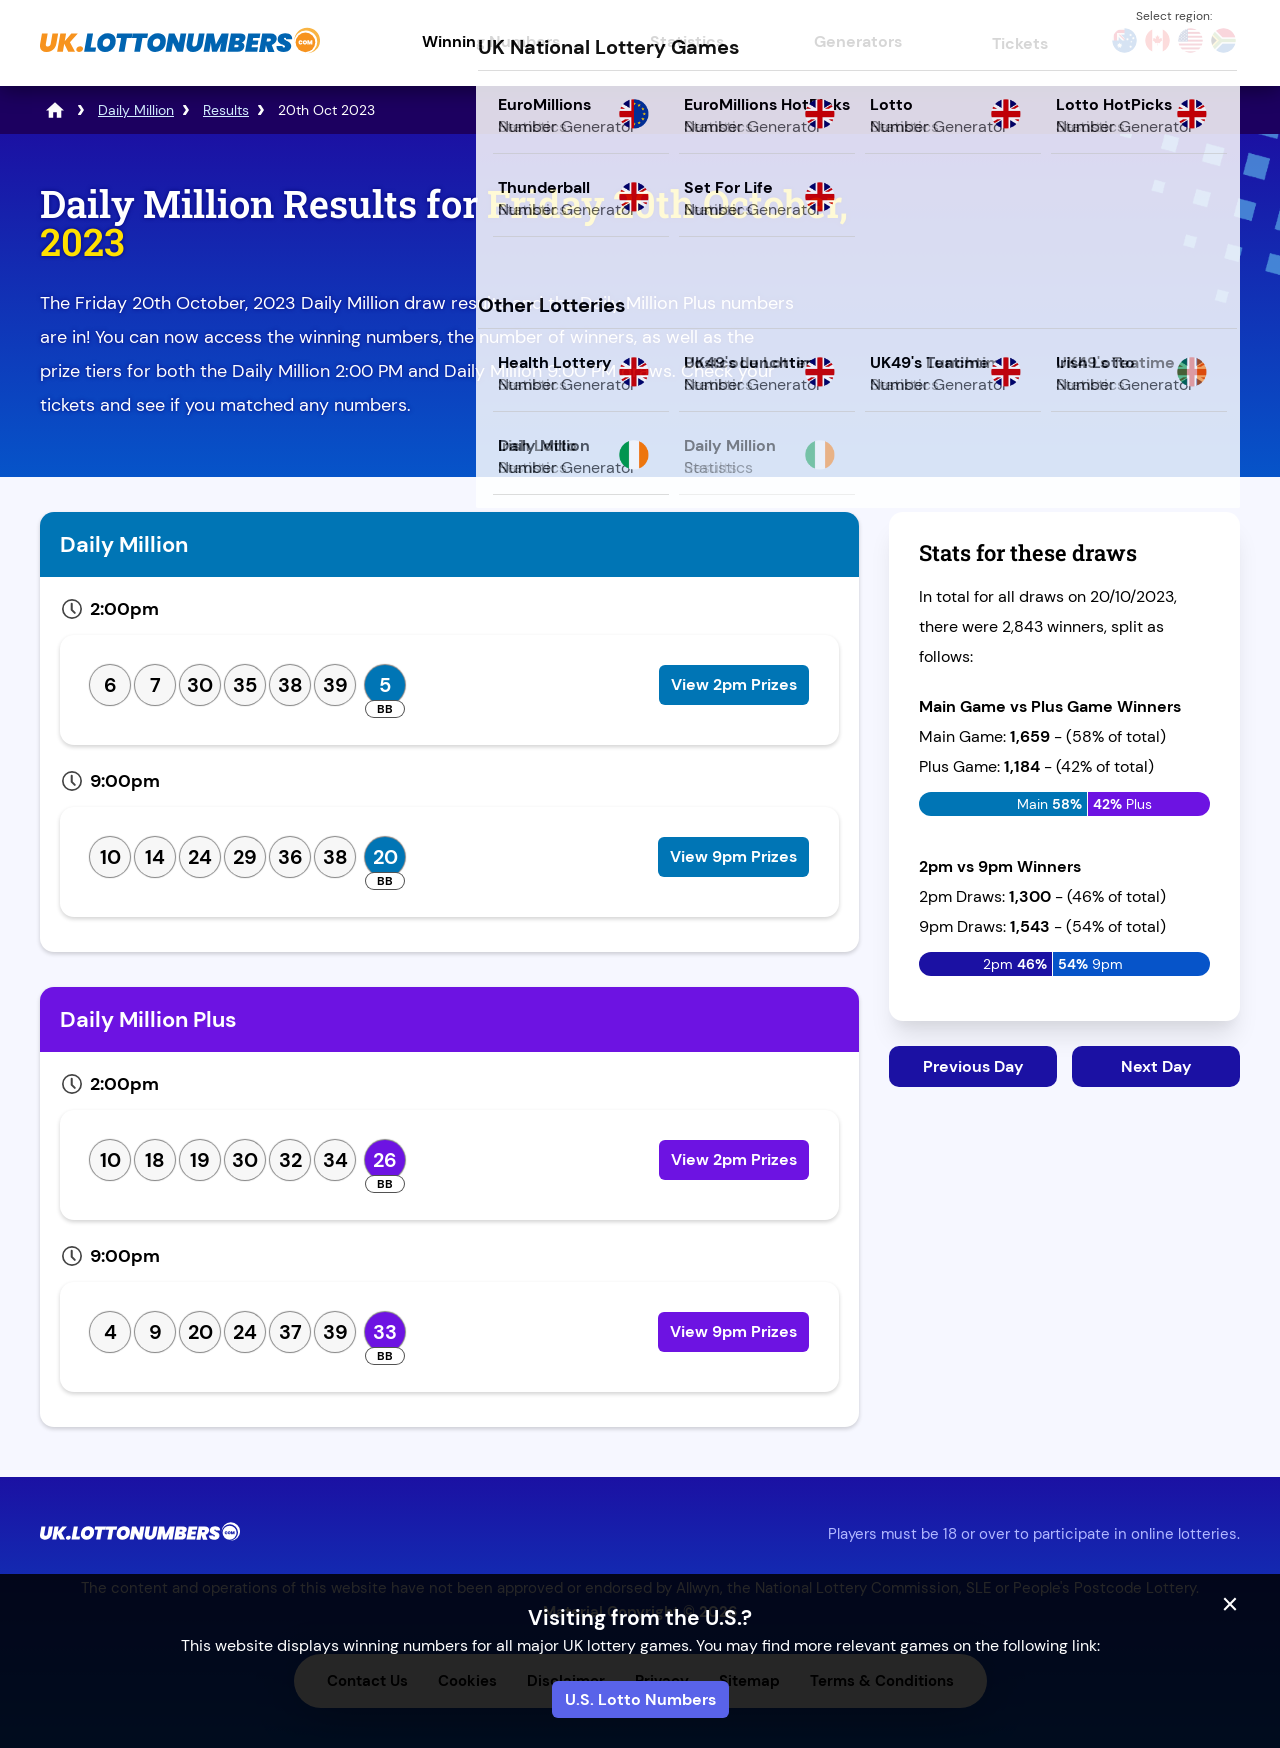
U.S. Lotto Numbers (640, 1699)
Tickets (1020, 43)
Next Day (1156, 1066)
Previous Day (973, 1066)
